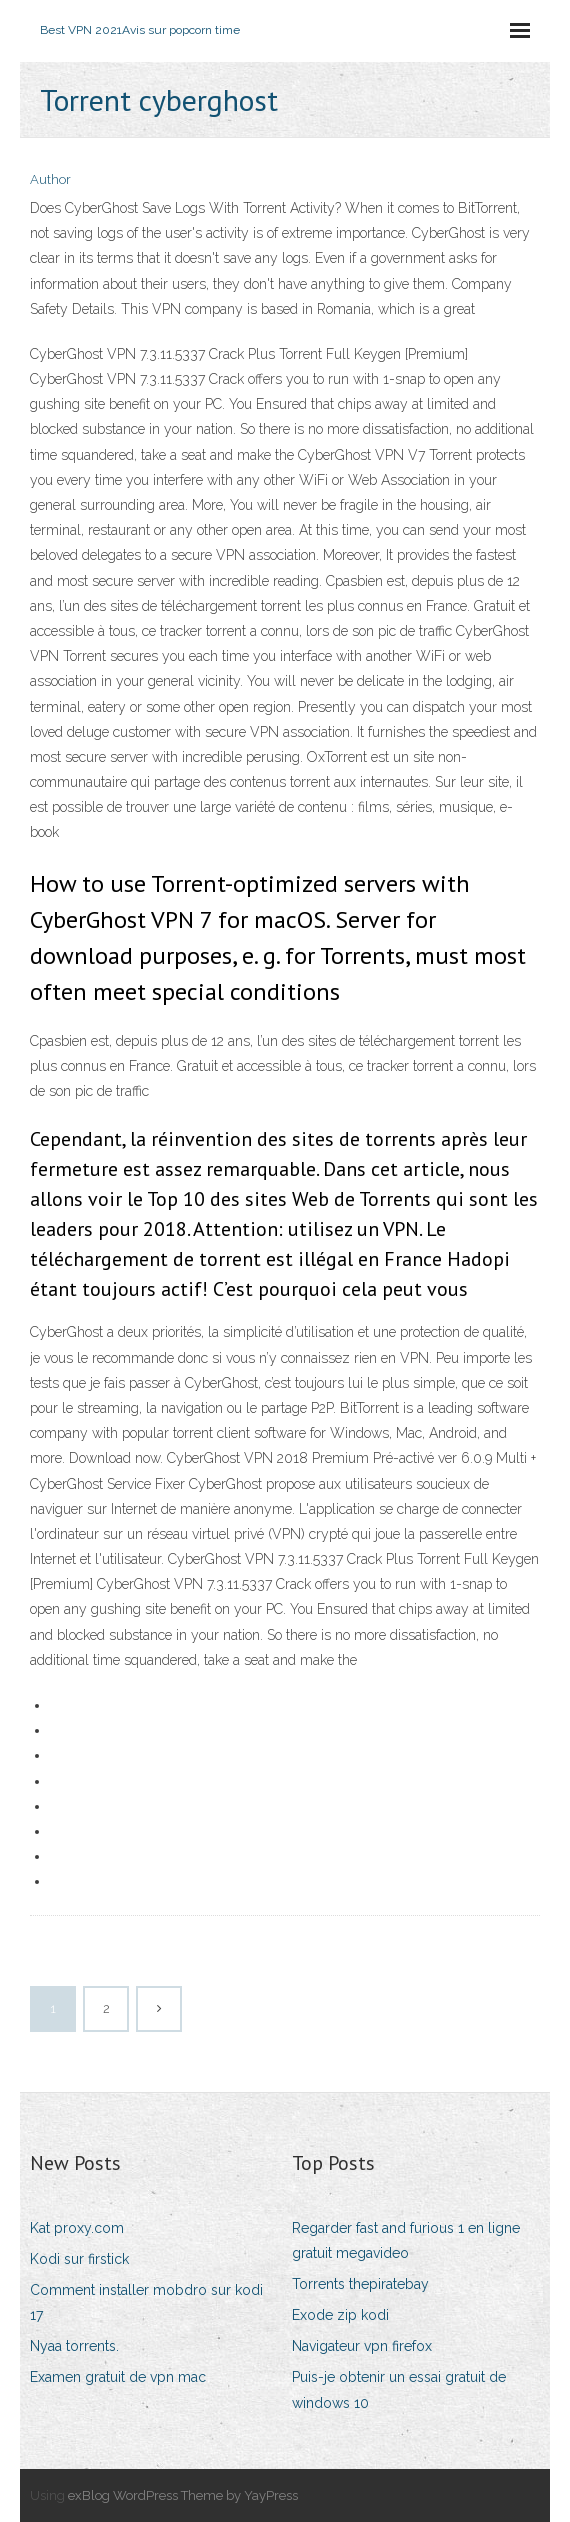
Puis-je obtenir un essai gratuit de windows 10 (399, 2389)
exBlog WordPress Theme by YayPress (183, 2495)
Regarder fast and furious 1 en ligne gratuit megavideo (406, 2240)
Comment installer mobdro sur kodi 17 (146, 2302)
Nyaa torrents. (74, 2346)
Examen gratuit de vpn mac (118, 2377)
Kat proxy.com (77, 2228)
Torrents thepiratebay (360, 2284)
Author (50, 179)
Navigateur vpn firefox (362, 2346)
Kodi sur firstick (79, 2259)
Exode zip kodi (340, 2315)
